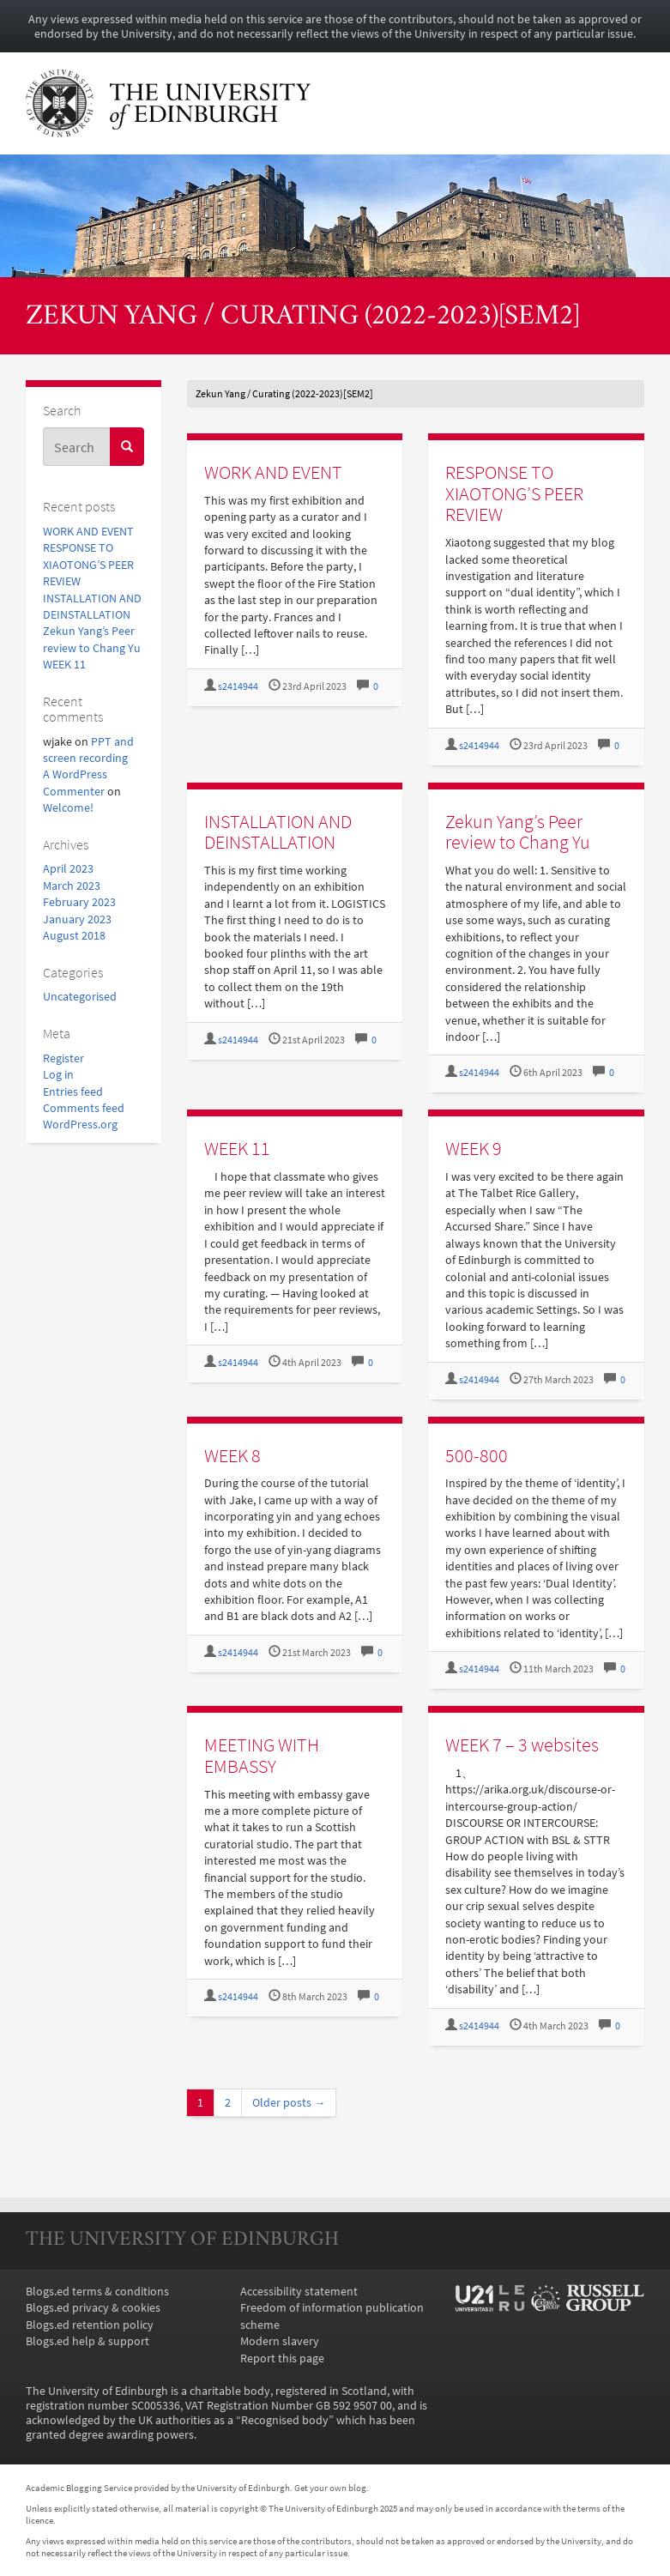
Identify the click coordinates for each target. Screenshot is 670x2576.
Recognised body (285, 2420)
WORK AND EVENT (88, 531)
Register (63, 1058)
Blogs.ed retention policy (90, 2325)
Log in (58, 1074)
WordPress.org (80, 1124)
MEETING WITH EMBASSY (261, 1755)
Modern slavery (279, 2341)
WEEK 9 (473, 1148)
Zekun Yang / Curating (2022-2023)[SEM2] (303, 317)
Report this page (282, 2358)
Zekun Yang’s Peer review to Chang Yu (517, 832)
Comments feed (83, 1108)
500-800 (476, 1455)
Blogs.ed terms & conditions (97, 2291)
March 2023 (71, 886)
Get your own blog (330, 2488)
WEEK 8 (232, 1455)
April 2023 (68, 869)
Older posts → (289, 2102)
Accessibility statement (299, 2291)
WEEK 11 (64, 664)
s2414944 (238, 686)
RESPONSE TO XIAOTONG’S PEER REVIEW (88, 565)
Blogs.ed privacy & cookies (93, 2308)
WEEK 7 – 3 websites (522, 1744)
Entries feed (73, 1092)
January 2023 (77, 919)
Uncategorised (80, 996)
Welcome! (68, 808)
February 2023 (79, 902)
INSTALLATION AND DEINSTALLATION (278, 832)
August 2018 (74, 935)
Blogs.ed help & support (87, 2341)
